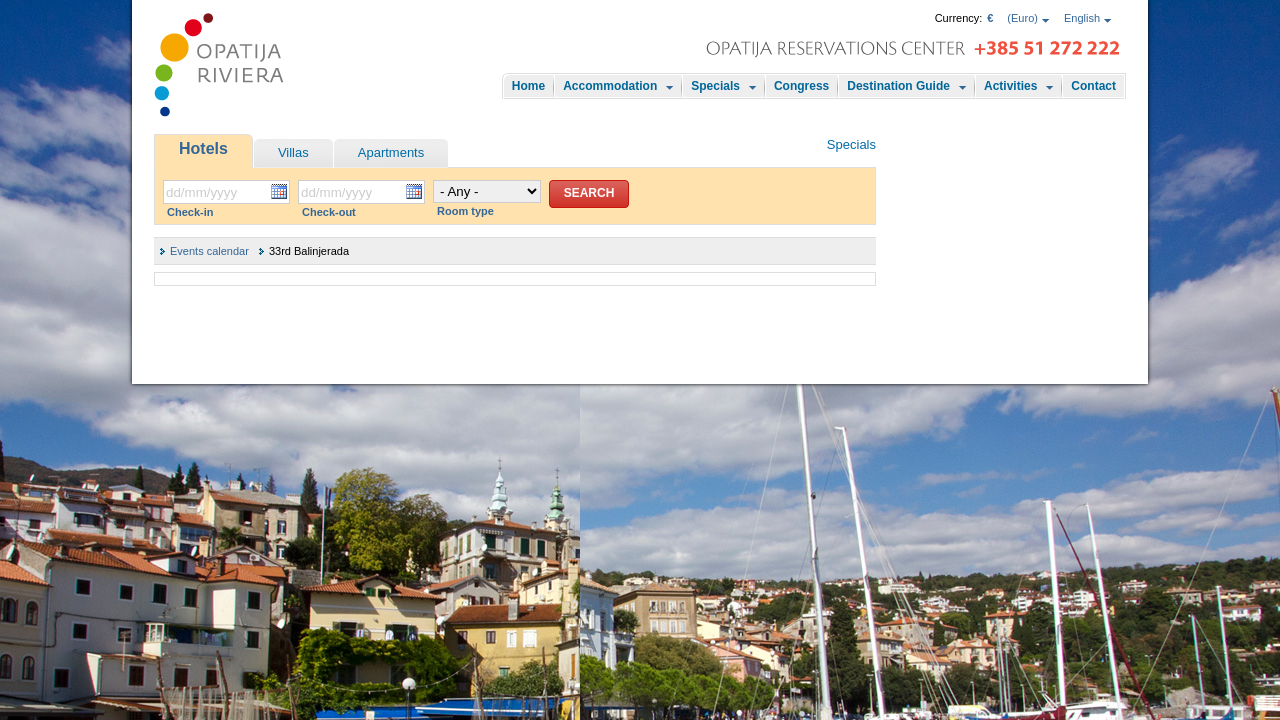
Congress (801, 86)
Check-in (190, 212)
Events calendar (209, 251)
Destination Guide (898, 86)
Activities (1010, 86)
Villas (293, 152)
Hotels (203, 148)
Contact (1093, 86)
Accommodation (610, 86)
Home (528, 86)
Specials (715, 86)
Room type (465, 211)
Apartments (391, 152)
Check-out (329, 212)
